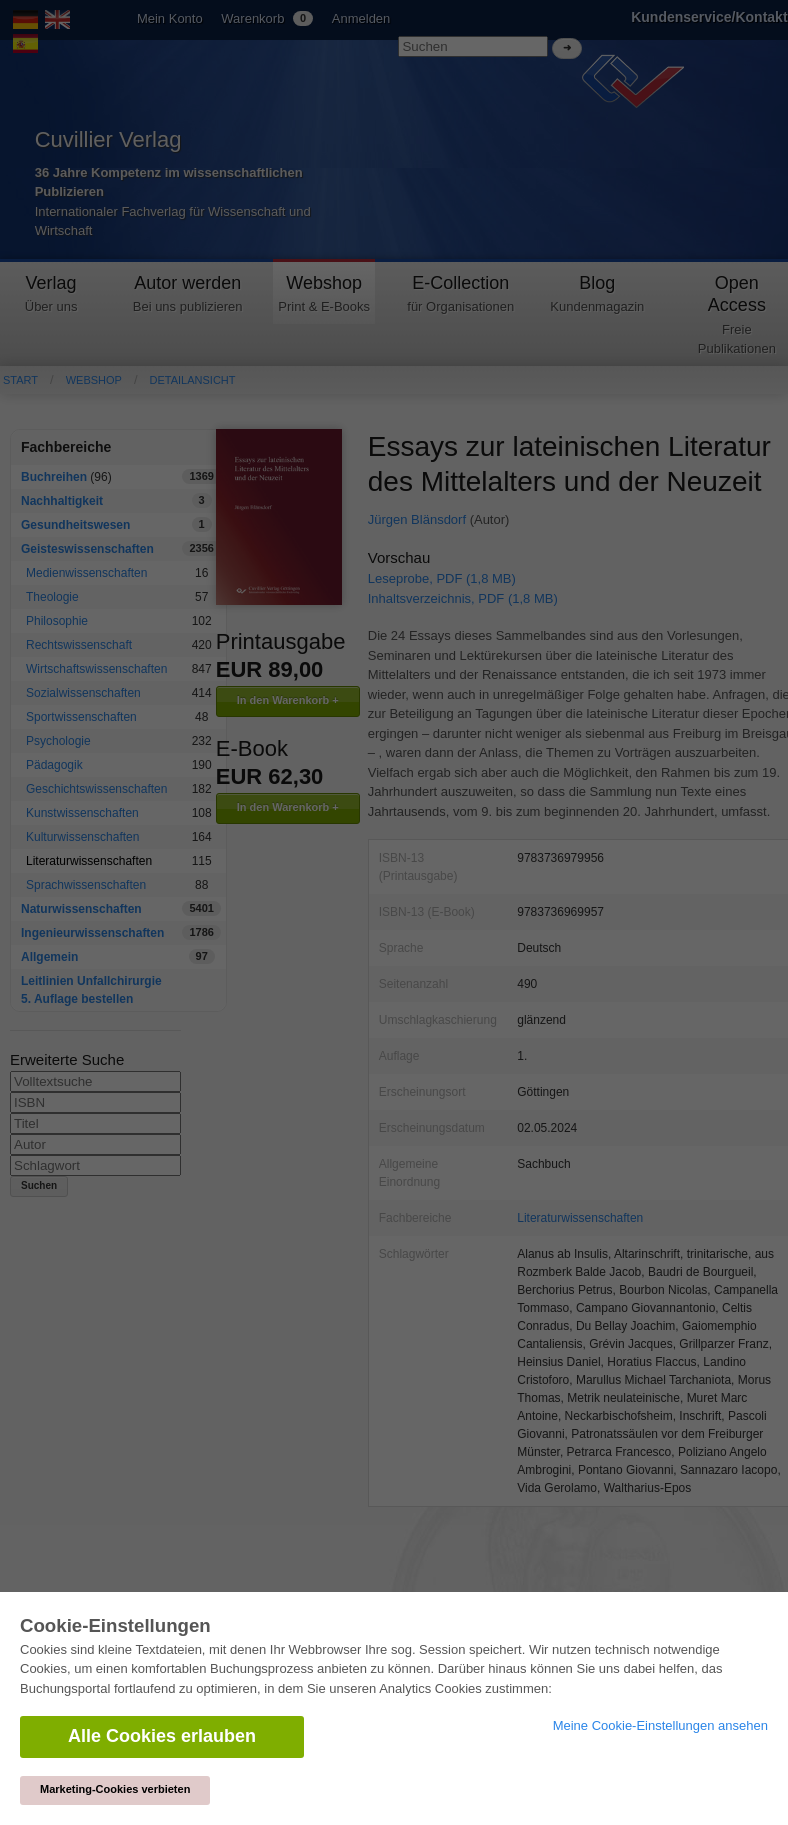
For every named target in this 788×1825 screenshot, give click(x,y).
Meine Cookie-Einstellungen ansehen (660, 1725)
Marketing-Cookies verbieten (115, 1789)
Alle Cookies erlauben (162, 1736)
